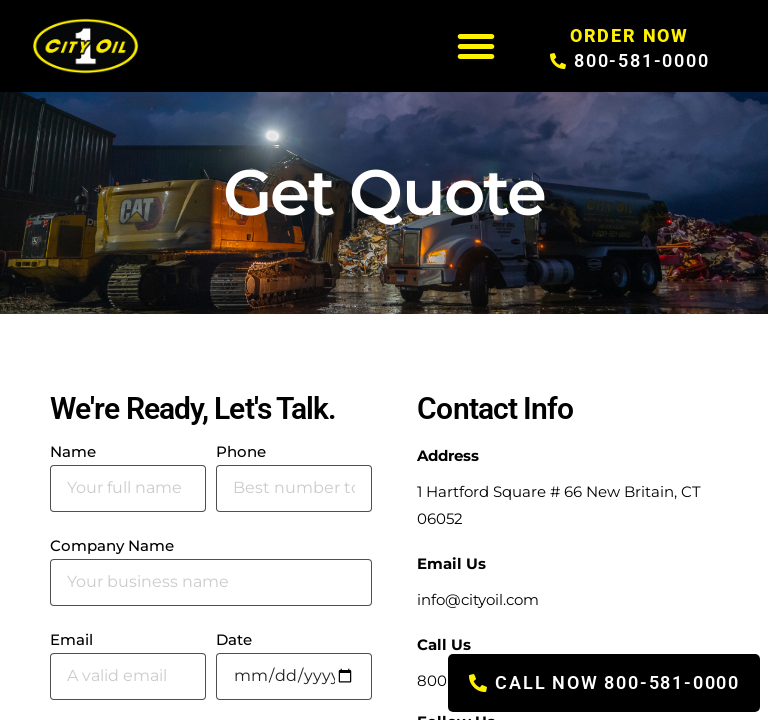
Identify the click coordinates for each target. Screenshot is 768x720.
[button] (476, 46)
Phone (241, 452)
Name (73, 452)
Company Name (112, 546)
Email (71, 640)
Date (234, 640)
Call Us (444, 644)
